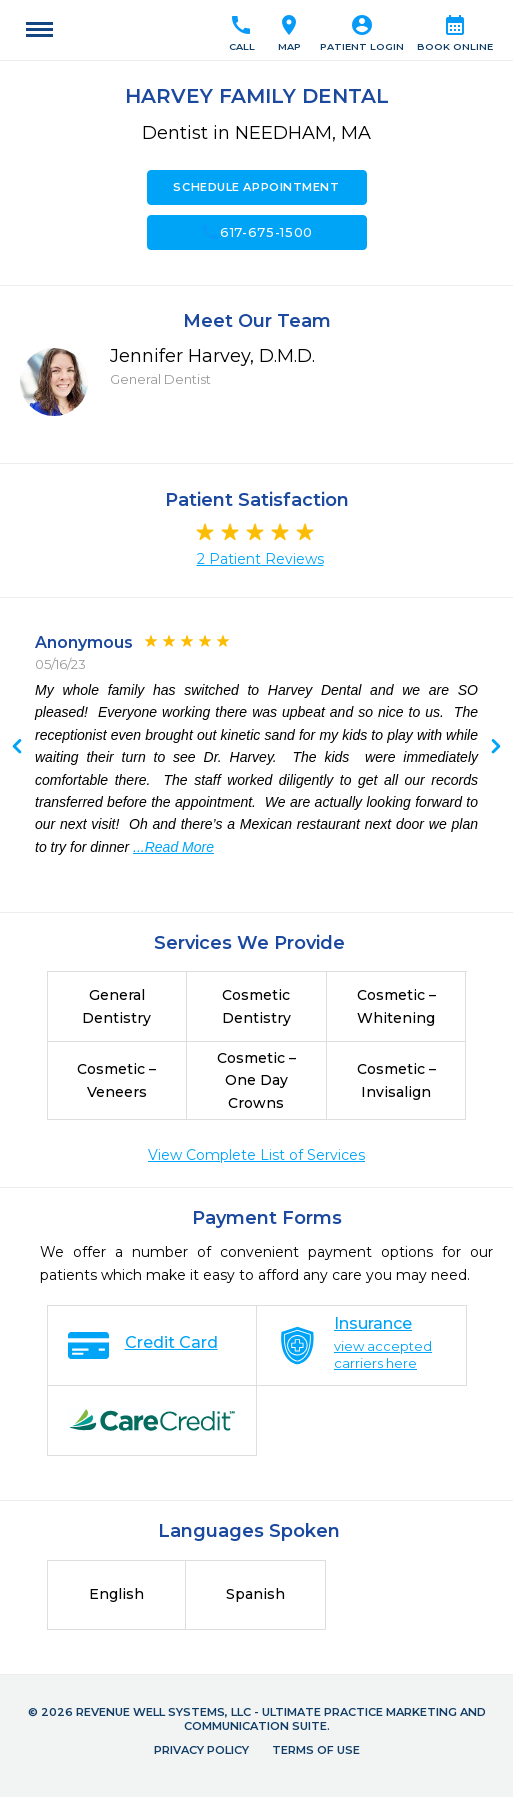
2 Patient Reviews (260, 559)
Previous (496, 748)
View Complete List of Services (256, 1155)
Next (17, 748)
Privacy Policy (201, 1750)
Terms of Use (316, 1750)
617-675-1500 (256, 232)
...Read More (173, 847)
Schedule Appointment (256, 187)
